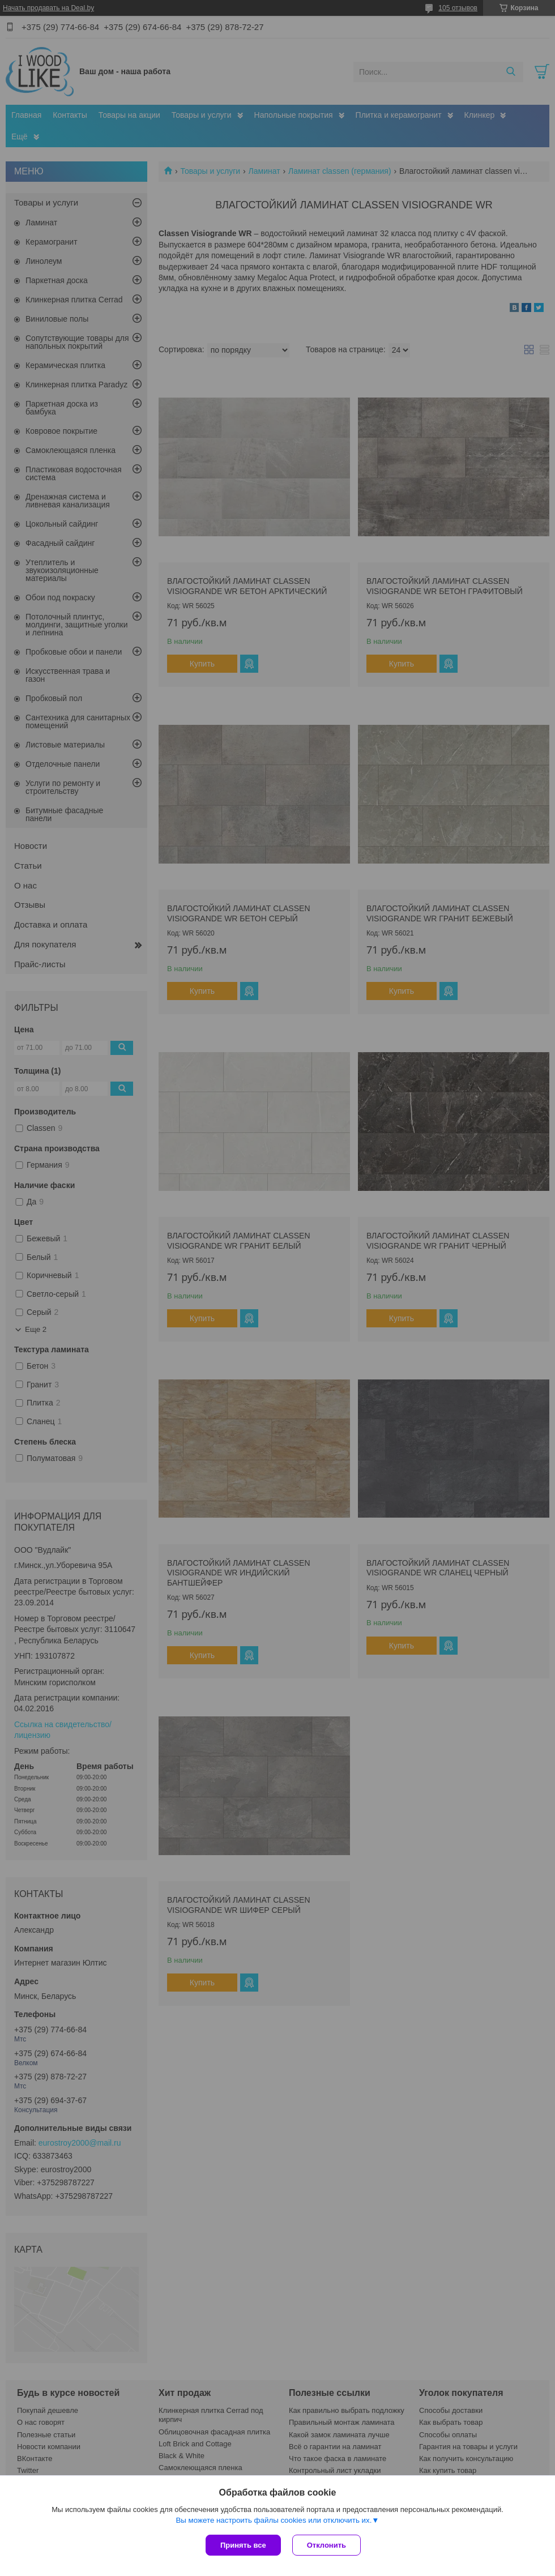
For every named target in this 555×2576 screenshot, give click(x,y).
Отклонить (326, 2545)
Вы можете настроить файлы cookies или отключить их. (274, 2520)
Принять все (243, 2545)
